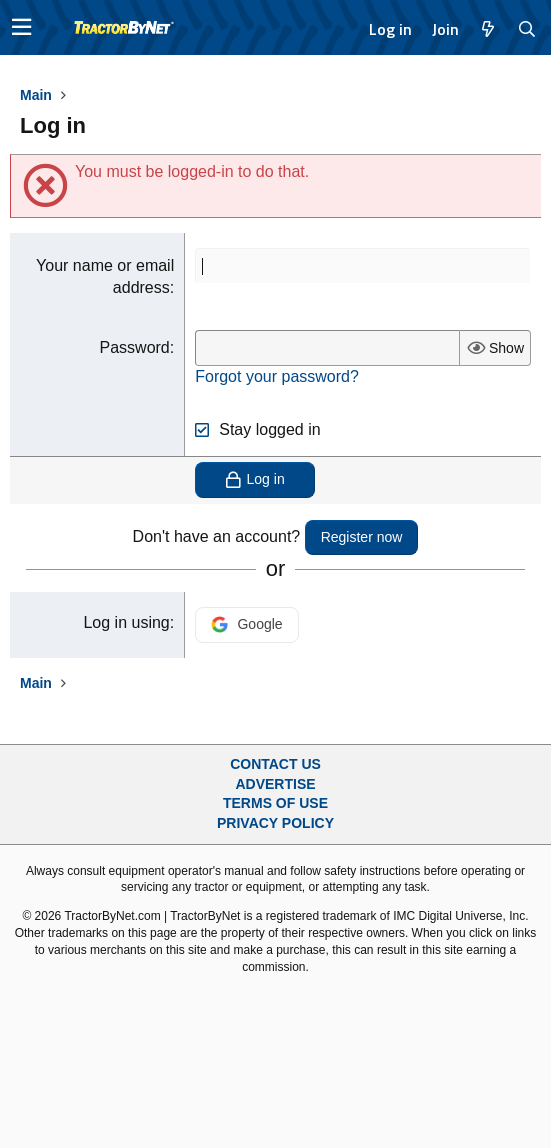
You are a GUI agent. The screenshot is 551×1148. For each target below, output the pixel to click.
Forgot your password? (277, 376)
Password (135, 347)
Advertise (275, 784)
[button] (21, 27)
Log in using (126, 622)
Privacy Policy (275, 823)
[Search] (527, 29)
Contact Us (275, 764)
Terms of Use (275, 803)
